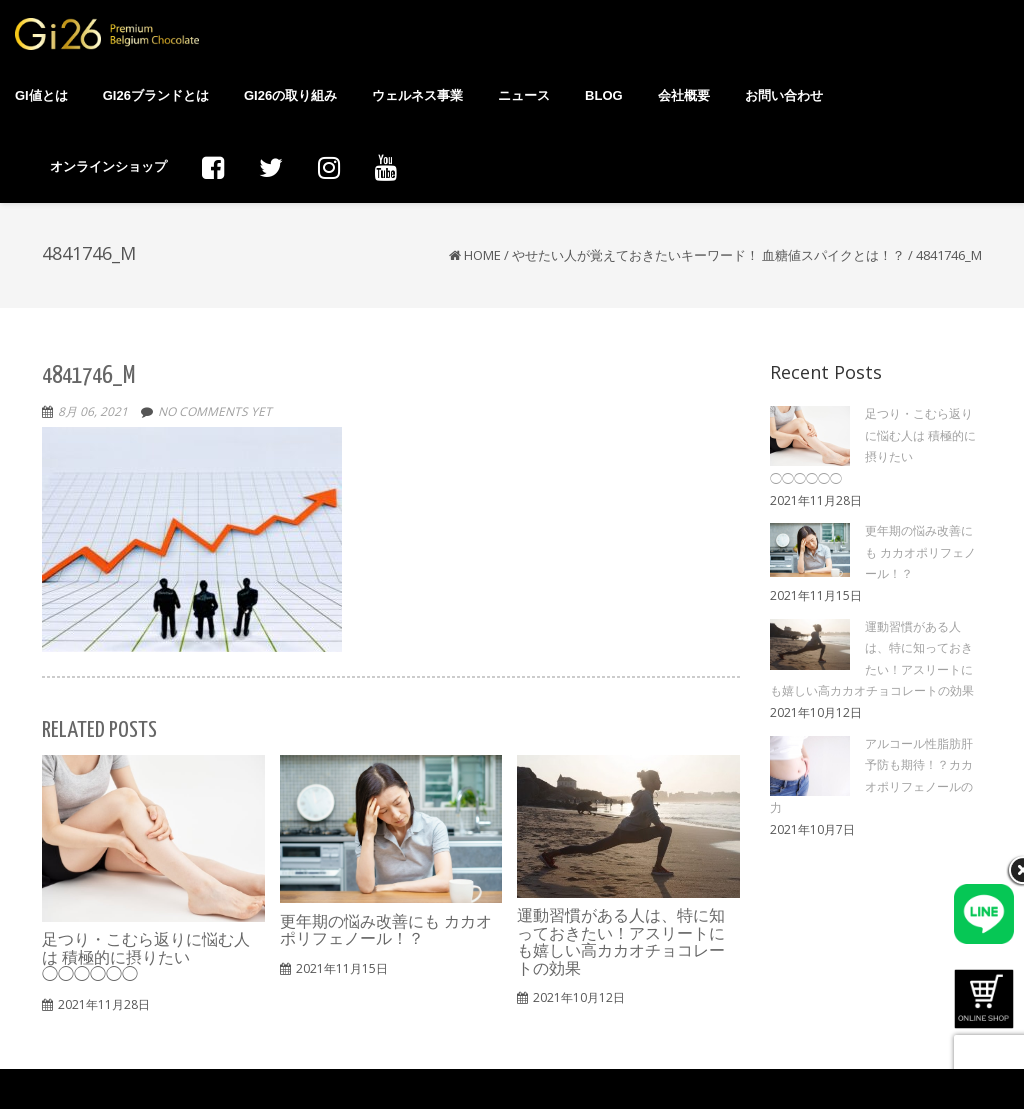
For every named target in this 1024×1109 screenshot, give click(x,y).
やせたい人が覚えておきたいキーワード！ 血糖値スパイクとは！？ (708, 255)
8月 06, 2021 (93, 411)
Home (482, 255)
